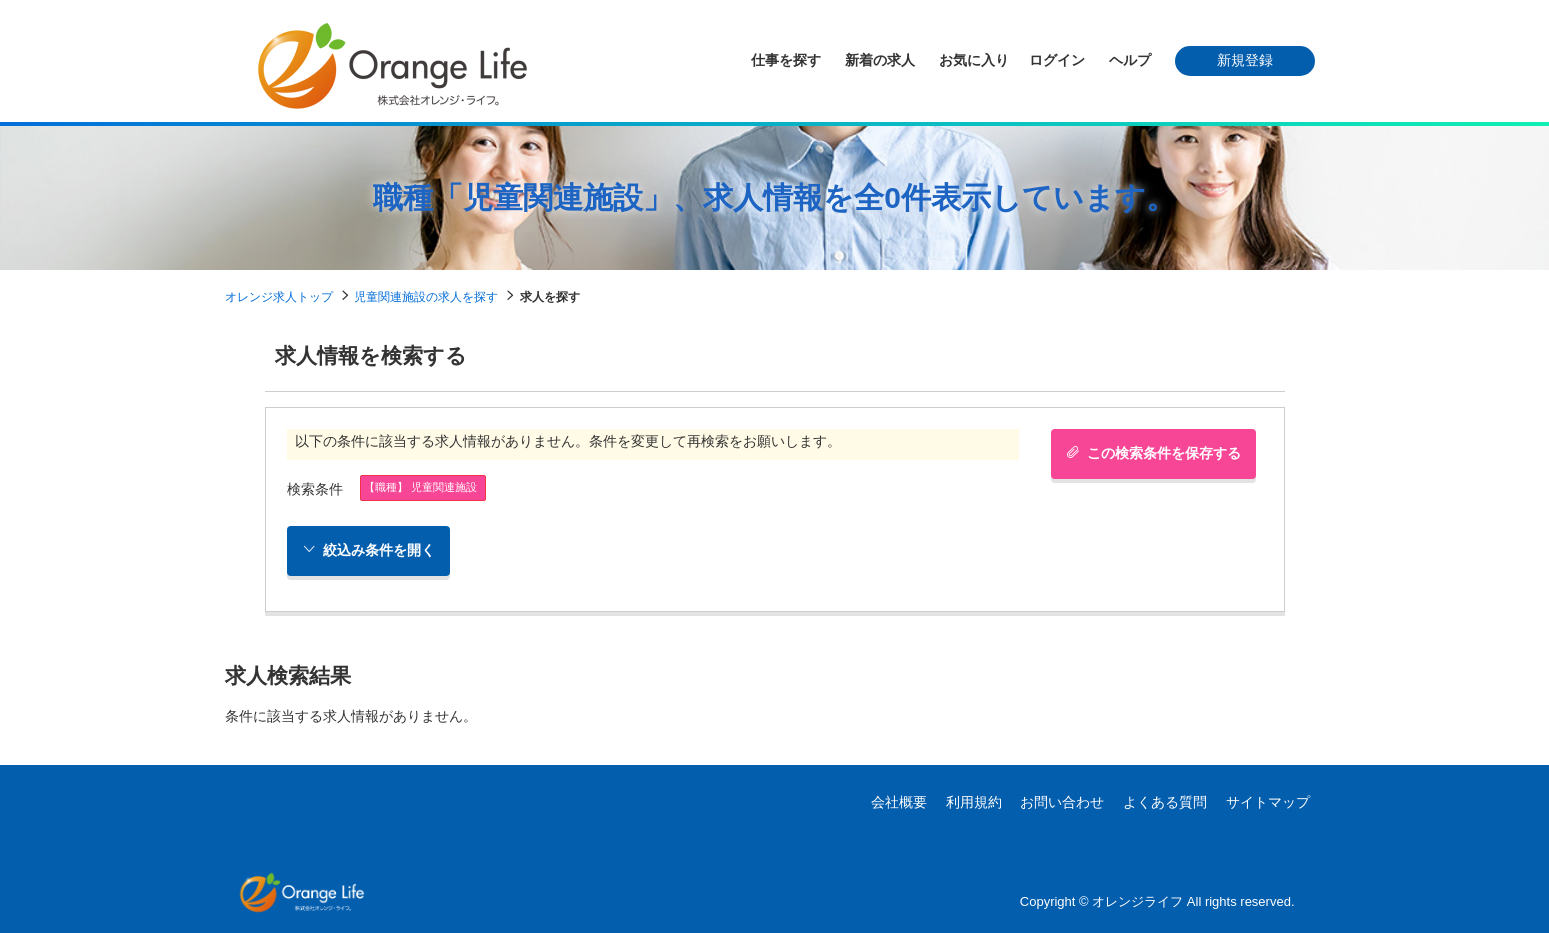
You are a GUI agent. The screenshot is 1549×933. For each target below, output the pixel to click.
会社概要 (899, 802)
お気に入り (974, 60)
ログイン (1057, 60)
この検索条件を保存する (1153, 453)
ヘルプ (1130, 60)
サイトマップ (1268, 802)
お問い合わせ (1062, 802)
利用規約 (974, 802)
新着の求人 (880, 60)
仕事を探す (786, 60)
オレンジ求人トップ (279, 297)
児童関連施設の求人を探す (426, 297)
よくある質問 (1165, 802)
